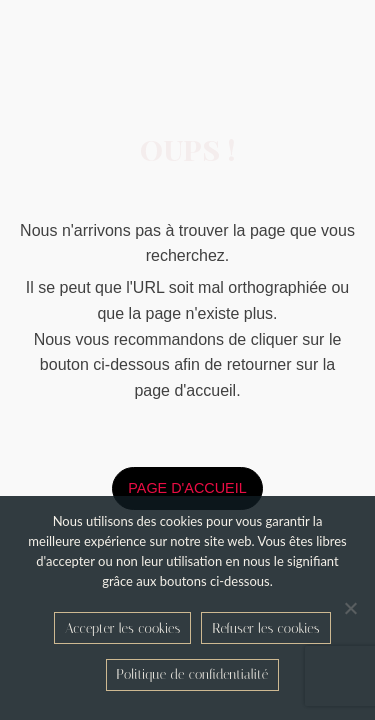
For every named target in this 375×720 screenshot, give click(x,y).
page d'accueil (187, 488)
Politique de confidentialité (193, 674)
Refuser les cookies (265, 628)
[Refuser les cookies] (350, 608)
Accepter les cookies (122, 628)
